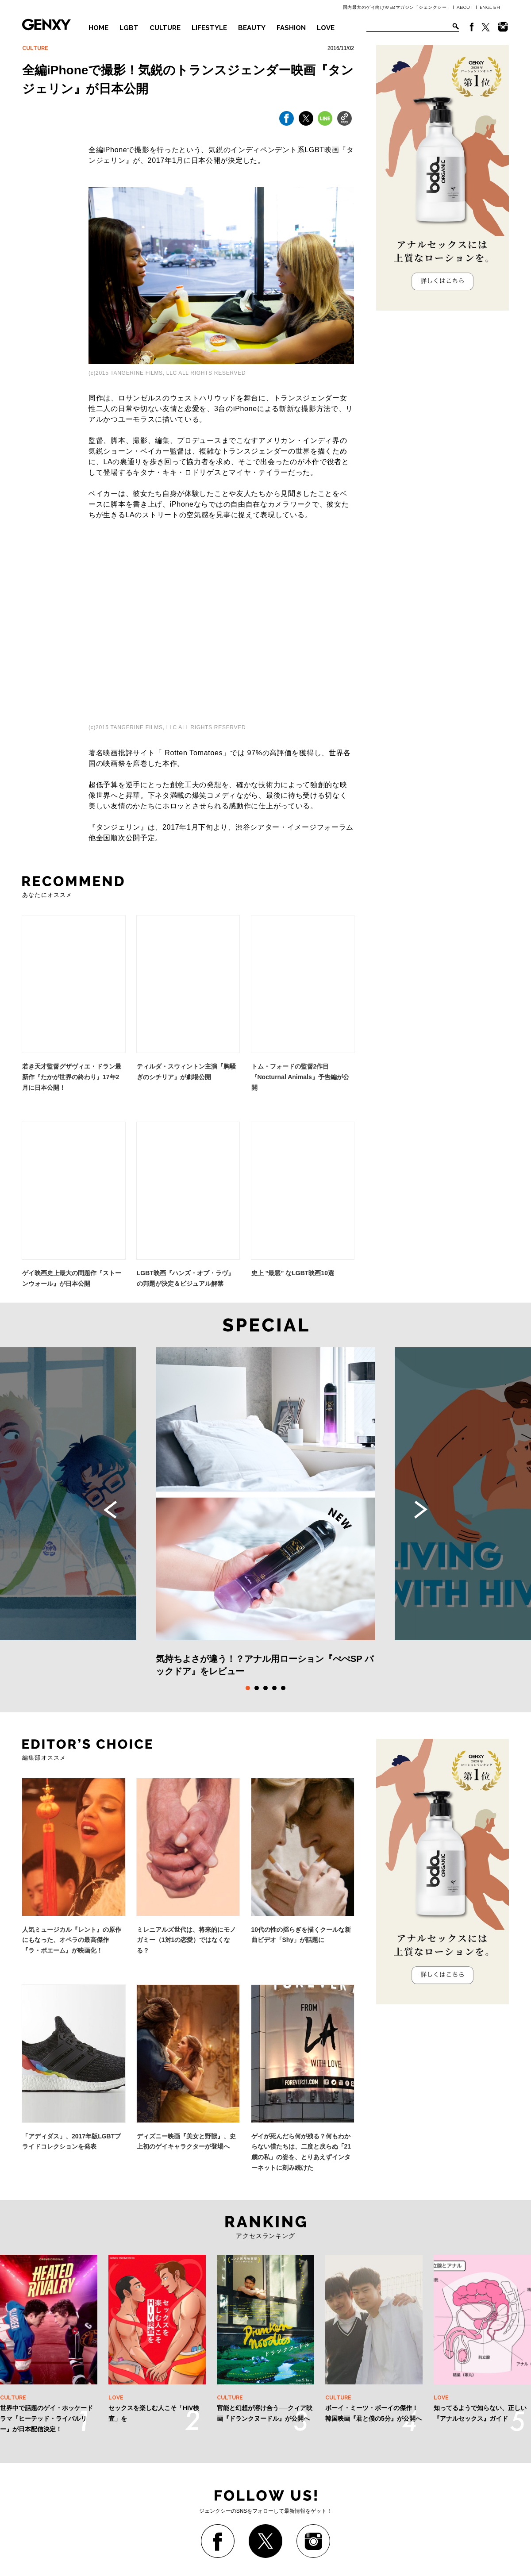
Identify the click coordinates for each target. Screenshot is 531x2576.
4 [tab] (274, 1688)
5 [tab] (283, 1688)
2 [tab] (256, 1688)
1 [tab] (248, 1688)
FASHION (291, 28)
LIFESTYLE (209, 28)
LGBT (129, 28)
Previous (110, 1510)
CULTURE (165, 28)
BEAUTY (252, 28)
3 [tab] (265, 1688)
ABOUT (465, 7)
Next (420, 1510)
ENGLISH (490, 7)
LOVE (326, 28)
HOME (98, 28)
